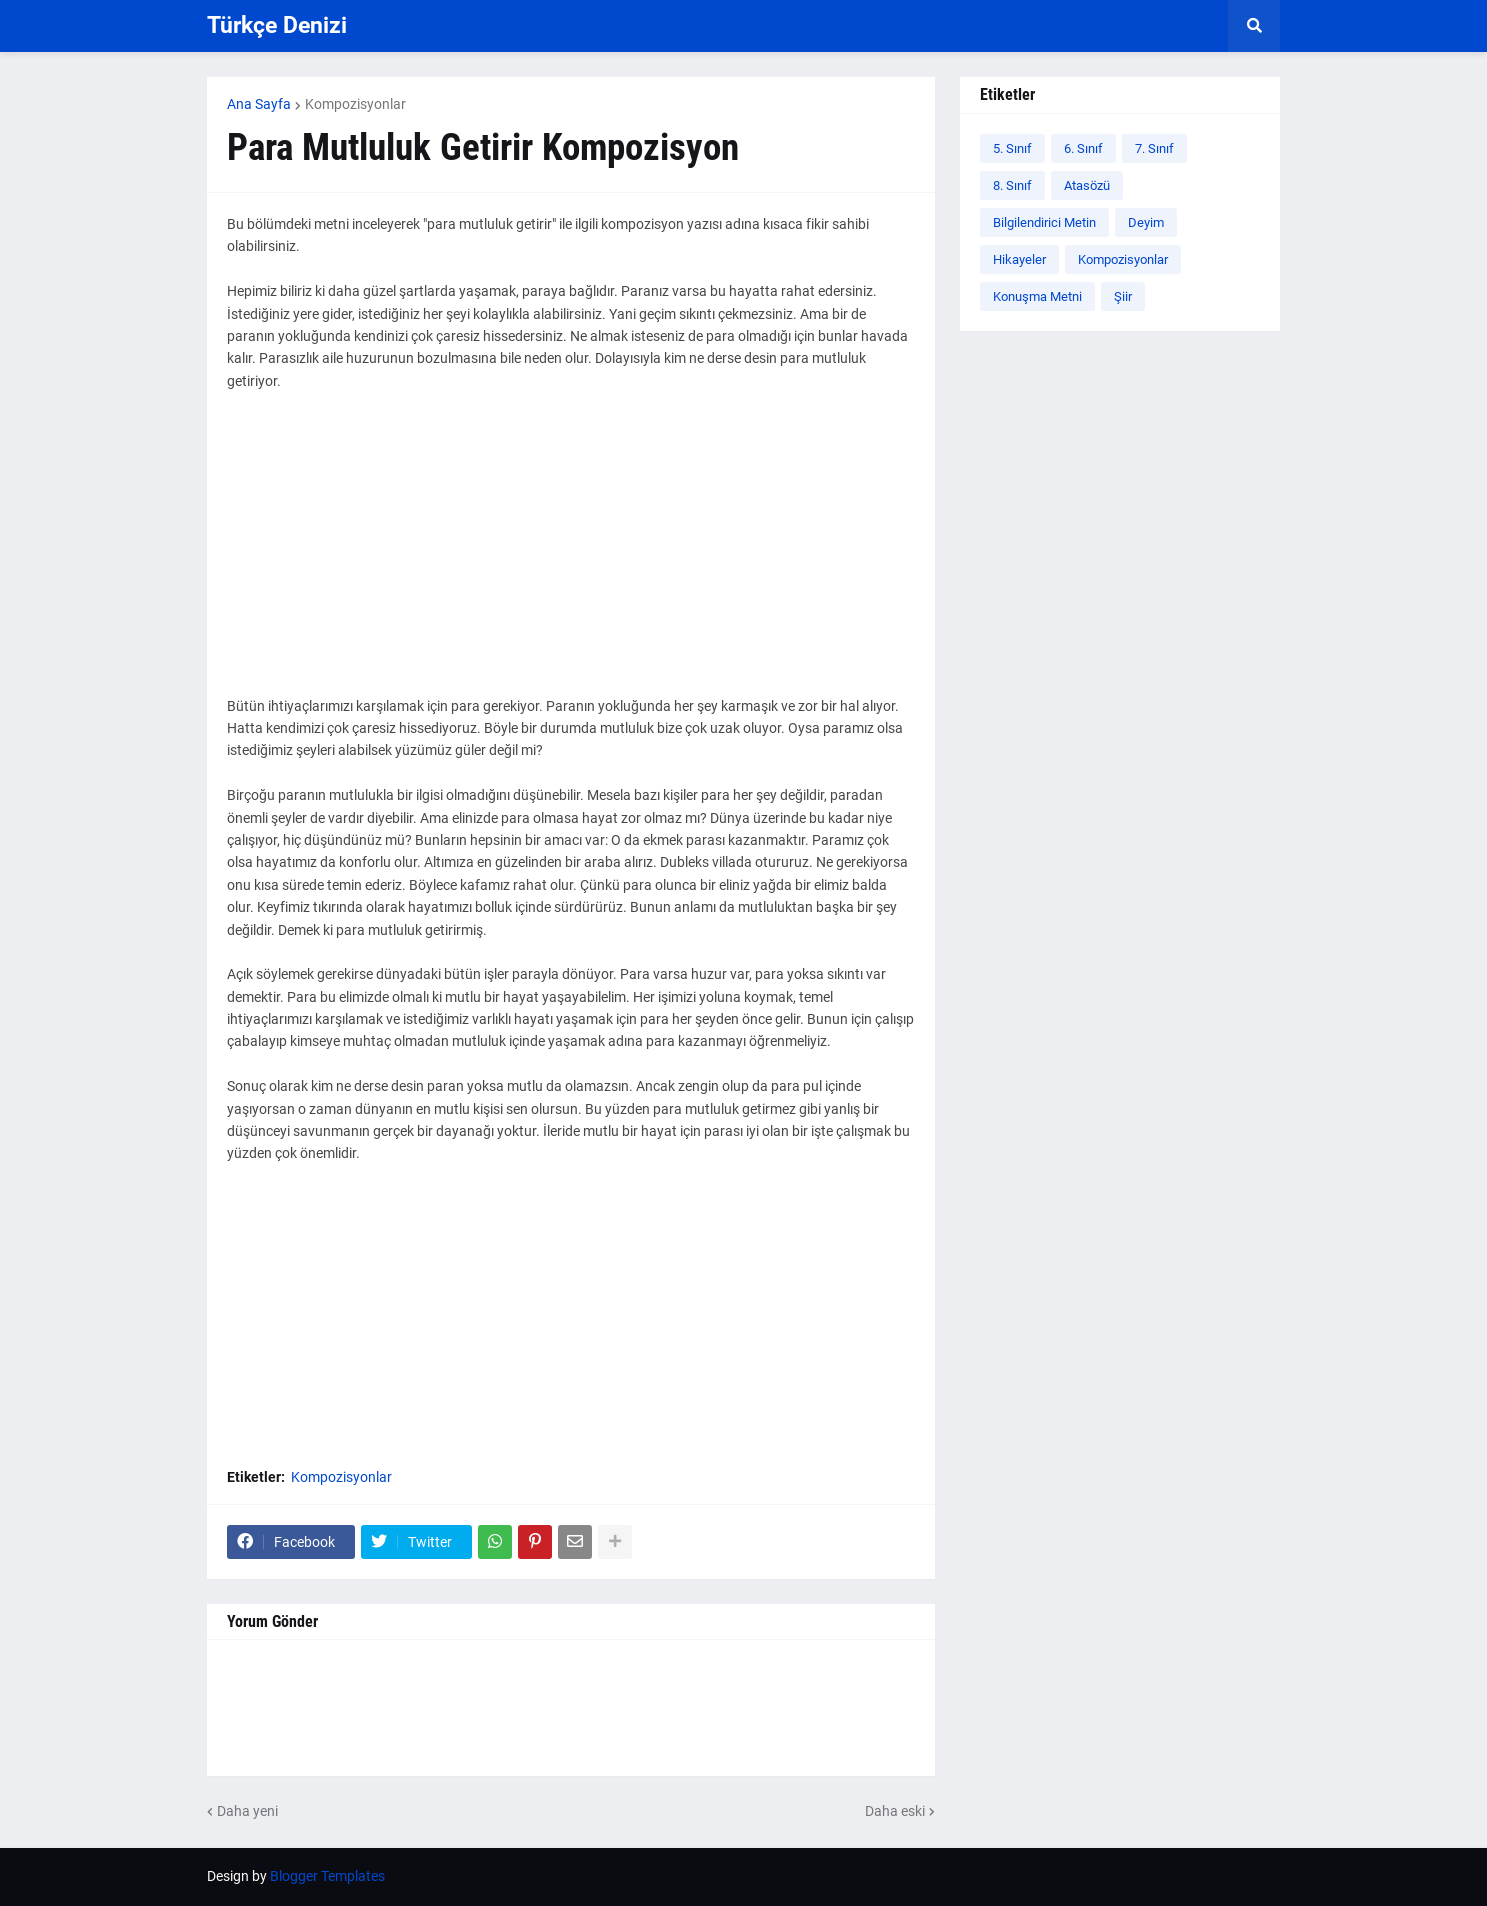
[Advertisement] (571, 555)
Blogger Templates (327, 1876)
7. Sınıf (1154, 148)
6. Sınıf (1083, 148)
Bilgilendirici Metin (1044, 222)
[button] (1254, 26)
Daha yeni (247, 1811)
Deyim (1146, 222)
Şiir (1123, 296)
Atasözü (1087, 185)
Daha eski (895, 1811)
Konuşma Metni (1037, 296)
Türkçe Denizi (277, 25)
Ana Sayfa (259, 104)
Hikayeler (1019, 259)
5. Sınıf (1012, 148)
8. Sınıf (1012, 185)
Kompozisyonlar (355, 104)
